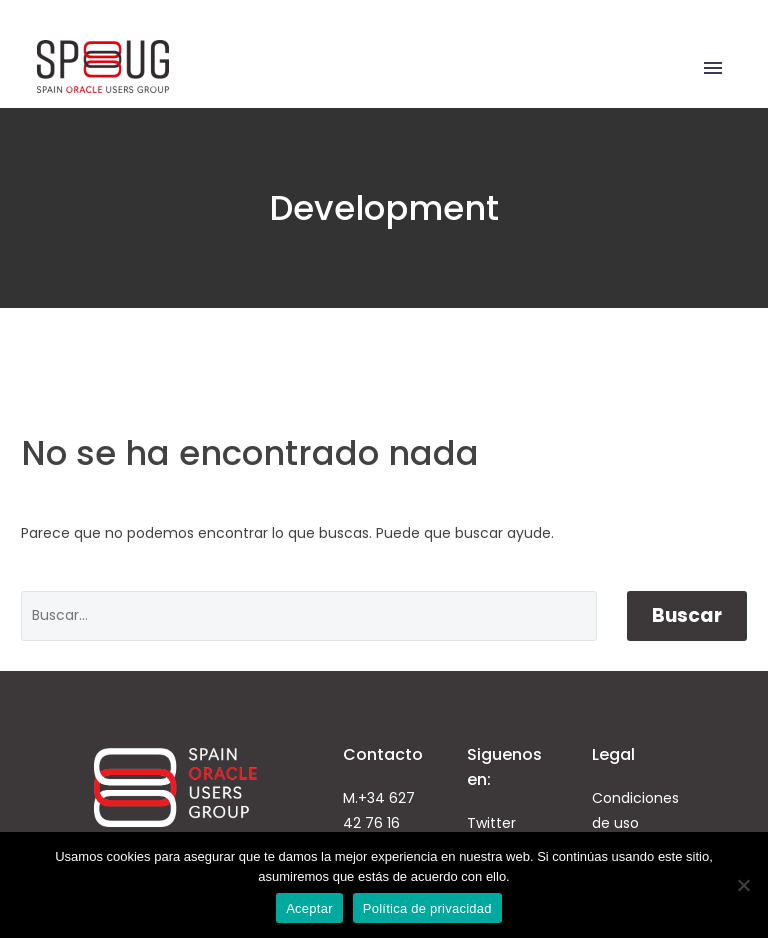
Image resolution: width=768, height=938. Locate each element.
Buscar (687, 615)
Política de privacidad (427, 908)
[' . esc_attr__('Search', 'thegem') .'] (309, 616)
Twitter (491, 823)
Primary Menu (713, 68)
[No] (743, 885)
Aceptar (309, 908)
